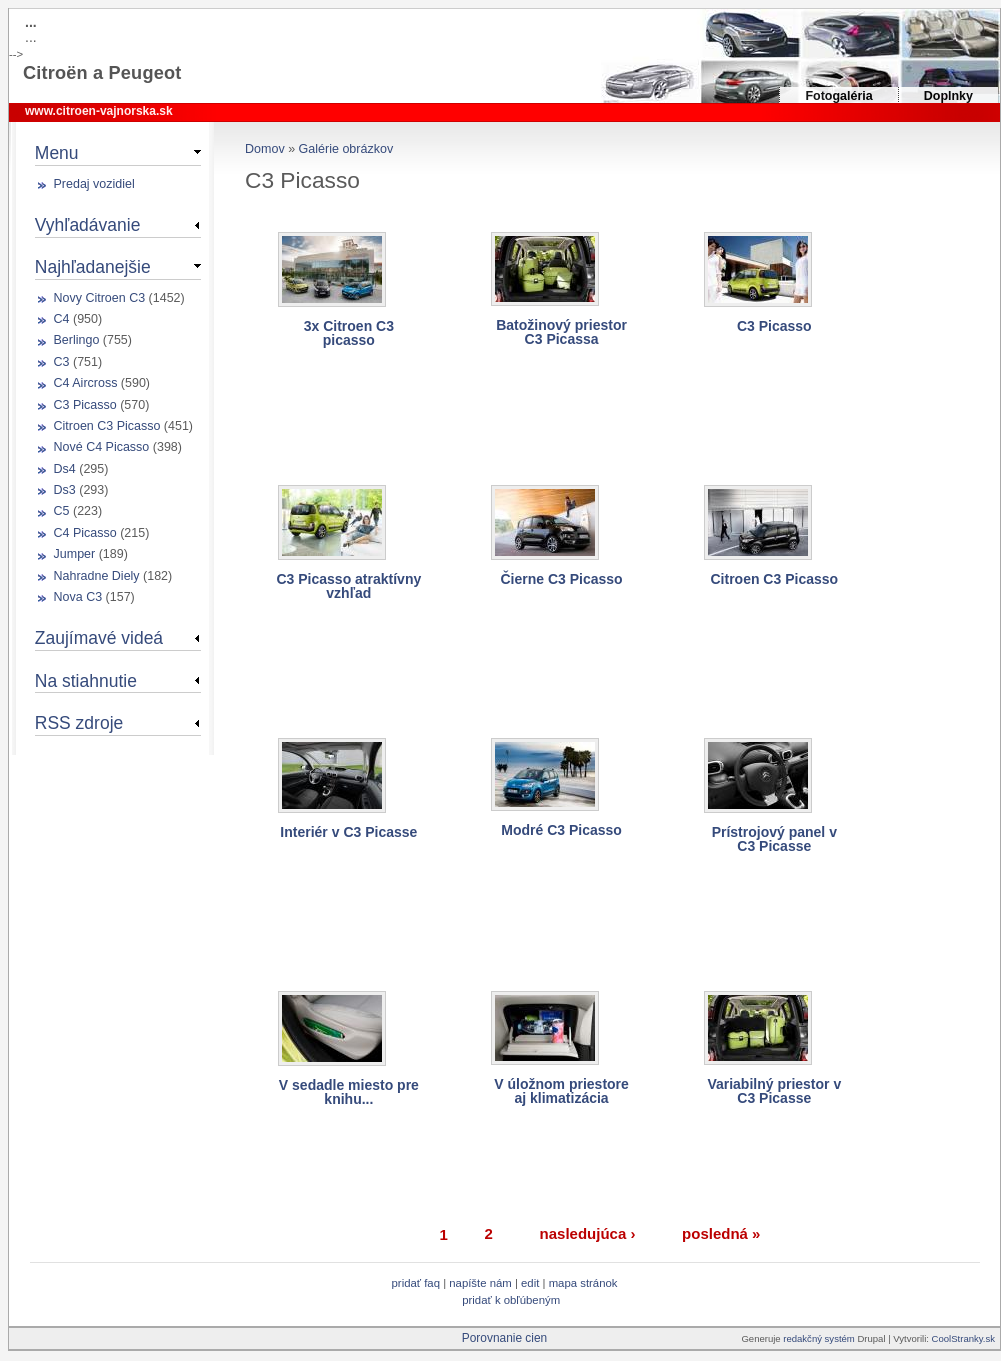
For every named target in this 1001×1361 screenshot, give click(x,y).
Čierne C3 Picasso (561, 579)
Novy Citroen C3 (100, 298)
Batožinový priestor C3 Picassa (561, 332)
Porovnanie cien (504, 1338)
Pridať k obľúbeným (511, 1300)
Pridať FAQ (416, 1283)
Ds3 (65, 490)
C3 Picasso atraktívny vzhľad (348, 586)
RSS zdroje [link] (79, 723)
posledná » (721, 1233)
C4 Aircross (86, 383)
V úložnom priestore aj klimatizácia (561, 1091)
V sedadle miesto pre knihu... (349, 1092)
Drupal (871, 1338)
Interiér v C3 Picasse (348, 832)
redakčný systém (820, 1338)
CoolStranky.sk (963, 1338)
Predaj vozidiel (94, 184)
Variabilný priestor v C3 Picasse (774, 1091)
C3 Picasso (774, 326)
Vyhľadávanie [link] (88, 225)
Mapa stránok (583, 1283)
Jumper (75, 554)
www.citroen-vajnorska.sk (99, 111)
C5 (62, 511)
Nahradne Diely (97, 576)
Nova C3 (78, 597)
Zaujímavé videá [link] (99, 638)
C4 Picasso (85, 533)
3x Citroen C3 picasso (349, 333)
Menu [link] (57, 153)
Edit (531, 1283)
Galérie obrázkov (346, 149)
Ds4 (65, 469)
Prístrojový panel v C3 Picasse (774, 839)
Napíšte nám (480, 1283)
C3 (62, 362)
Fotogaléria (838, 96)
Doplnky (948, 96)
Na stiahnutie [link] (86, 681)
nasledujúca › (588, 1233)
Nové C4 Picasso (102, 447)
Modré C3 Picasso (561, 830)
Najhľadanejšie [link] (93, 267)
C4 (62, 319)
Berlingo (77, 340)
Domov (265, 149)
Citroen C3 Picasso (774, 579)
